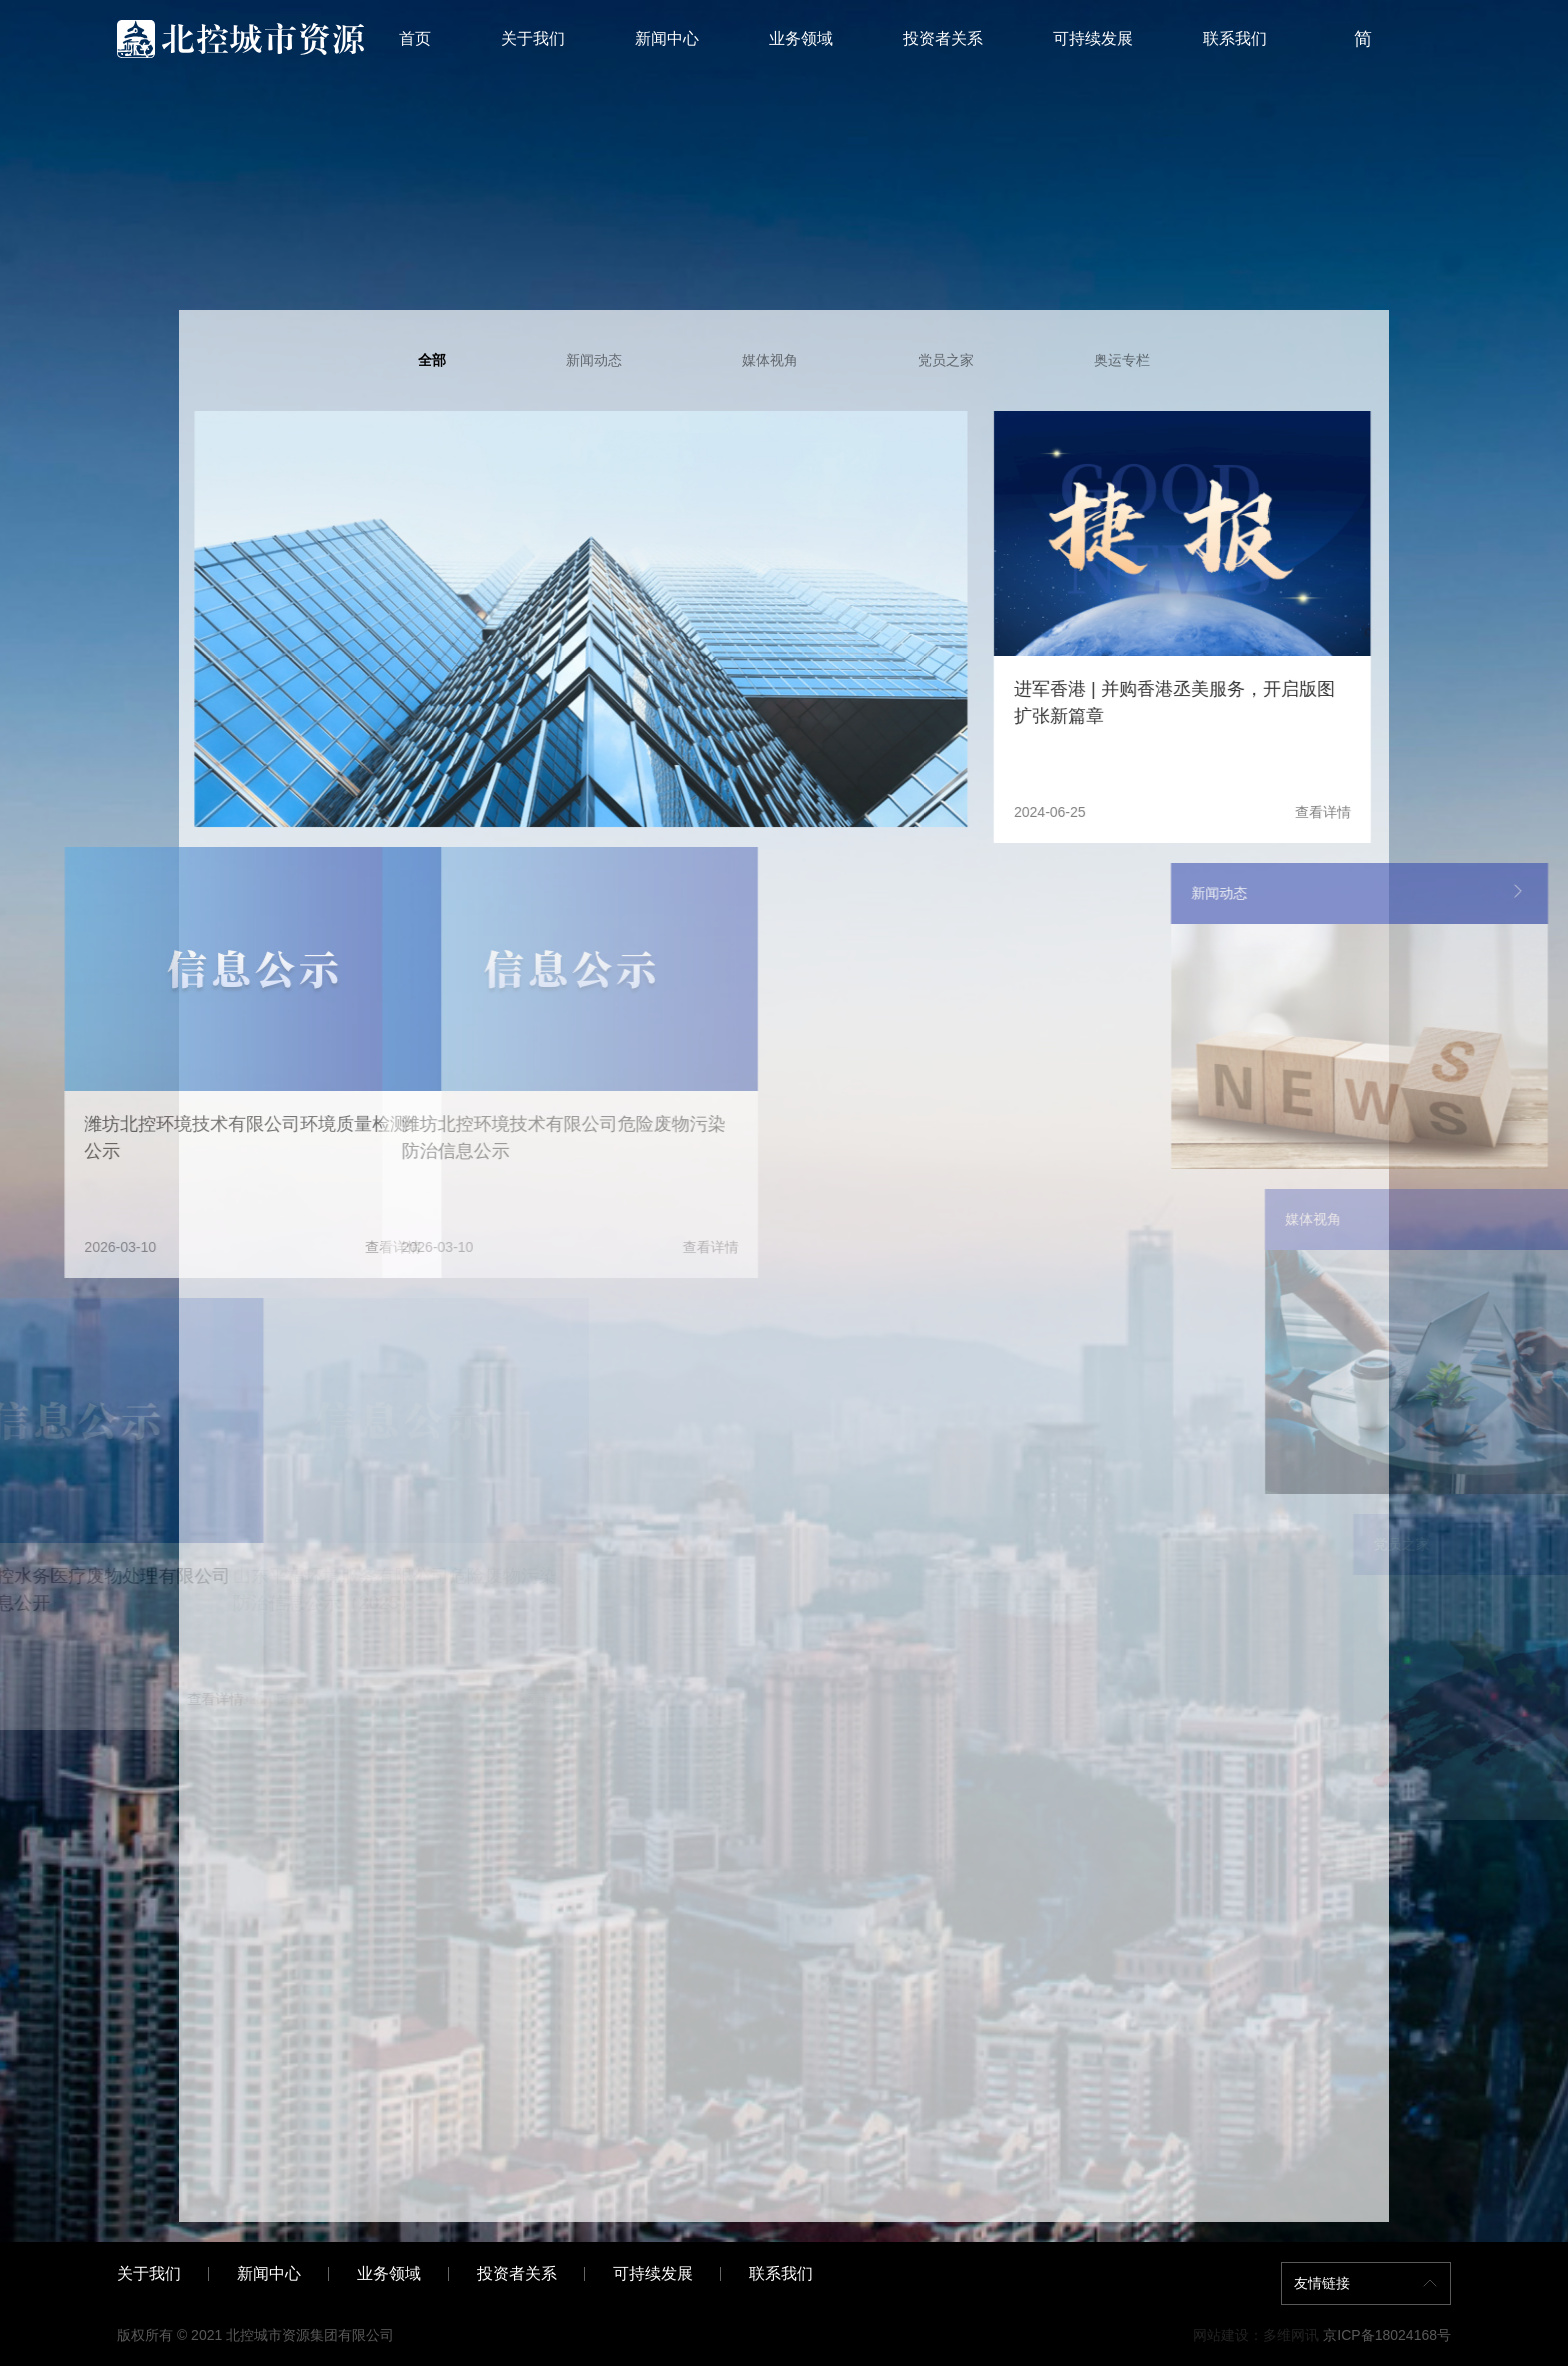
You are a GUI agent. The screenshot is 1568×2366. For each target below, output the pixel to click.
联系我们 (1235, 38)
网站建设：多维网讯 (1256, 2335)
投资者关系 (943, 38)
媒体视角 (770, 360)
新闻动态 (594, 360)
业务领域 (801, 38)
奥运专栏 (1122, 360)
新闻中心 (667, 38)
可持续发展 (1093, 38)
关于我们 (533, 38)
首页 (415, 38)
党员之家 (946, 360)
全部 (432, 360)
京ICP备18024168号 (1387, 2335)
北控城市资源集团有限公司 (310, 2335)
